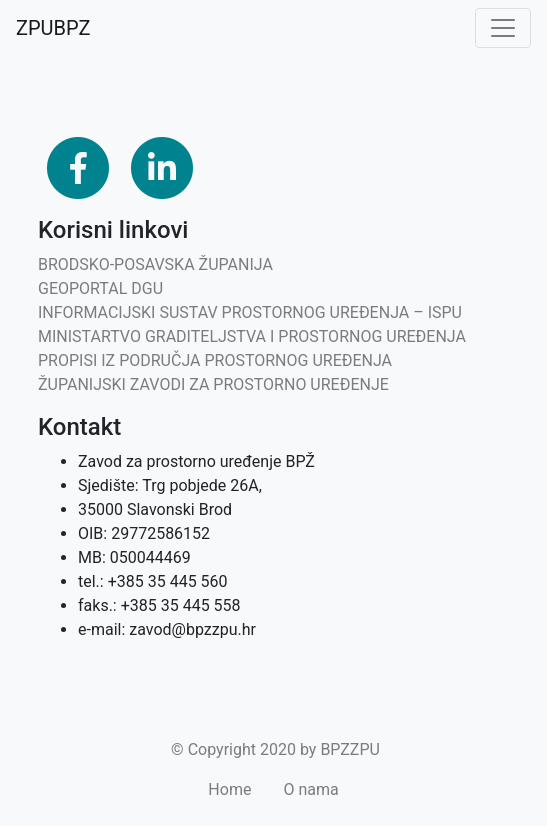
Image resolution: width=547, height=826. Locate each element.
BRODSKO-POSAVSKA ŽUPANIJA (155, 264)
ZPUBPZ (53, 28)
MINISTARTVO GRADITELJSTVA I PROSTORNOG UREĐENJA (252, 336)
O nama (310, 789)
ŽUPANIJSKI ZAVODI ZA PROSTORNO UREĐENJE (213, 384)
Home (229, 789)
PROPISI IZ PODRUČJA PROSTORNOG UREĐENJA (215, 360)
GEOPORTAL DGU (100, 288)
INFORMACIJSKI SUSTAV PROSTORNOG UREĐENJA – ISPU (250, 312)
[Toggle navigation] (503, 28)
